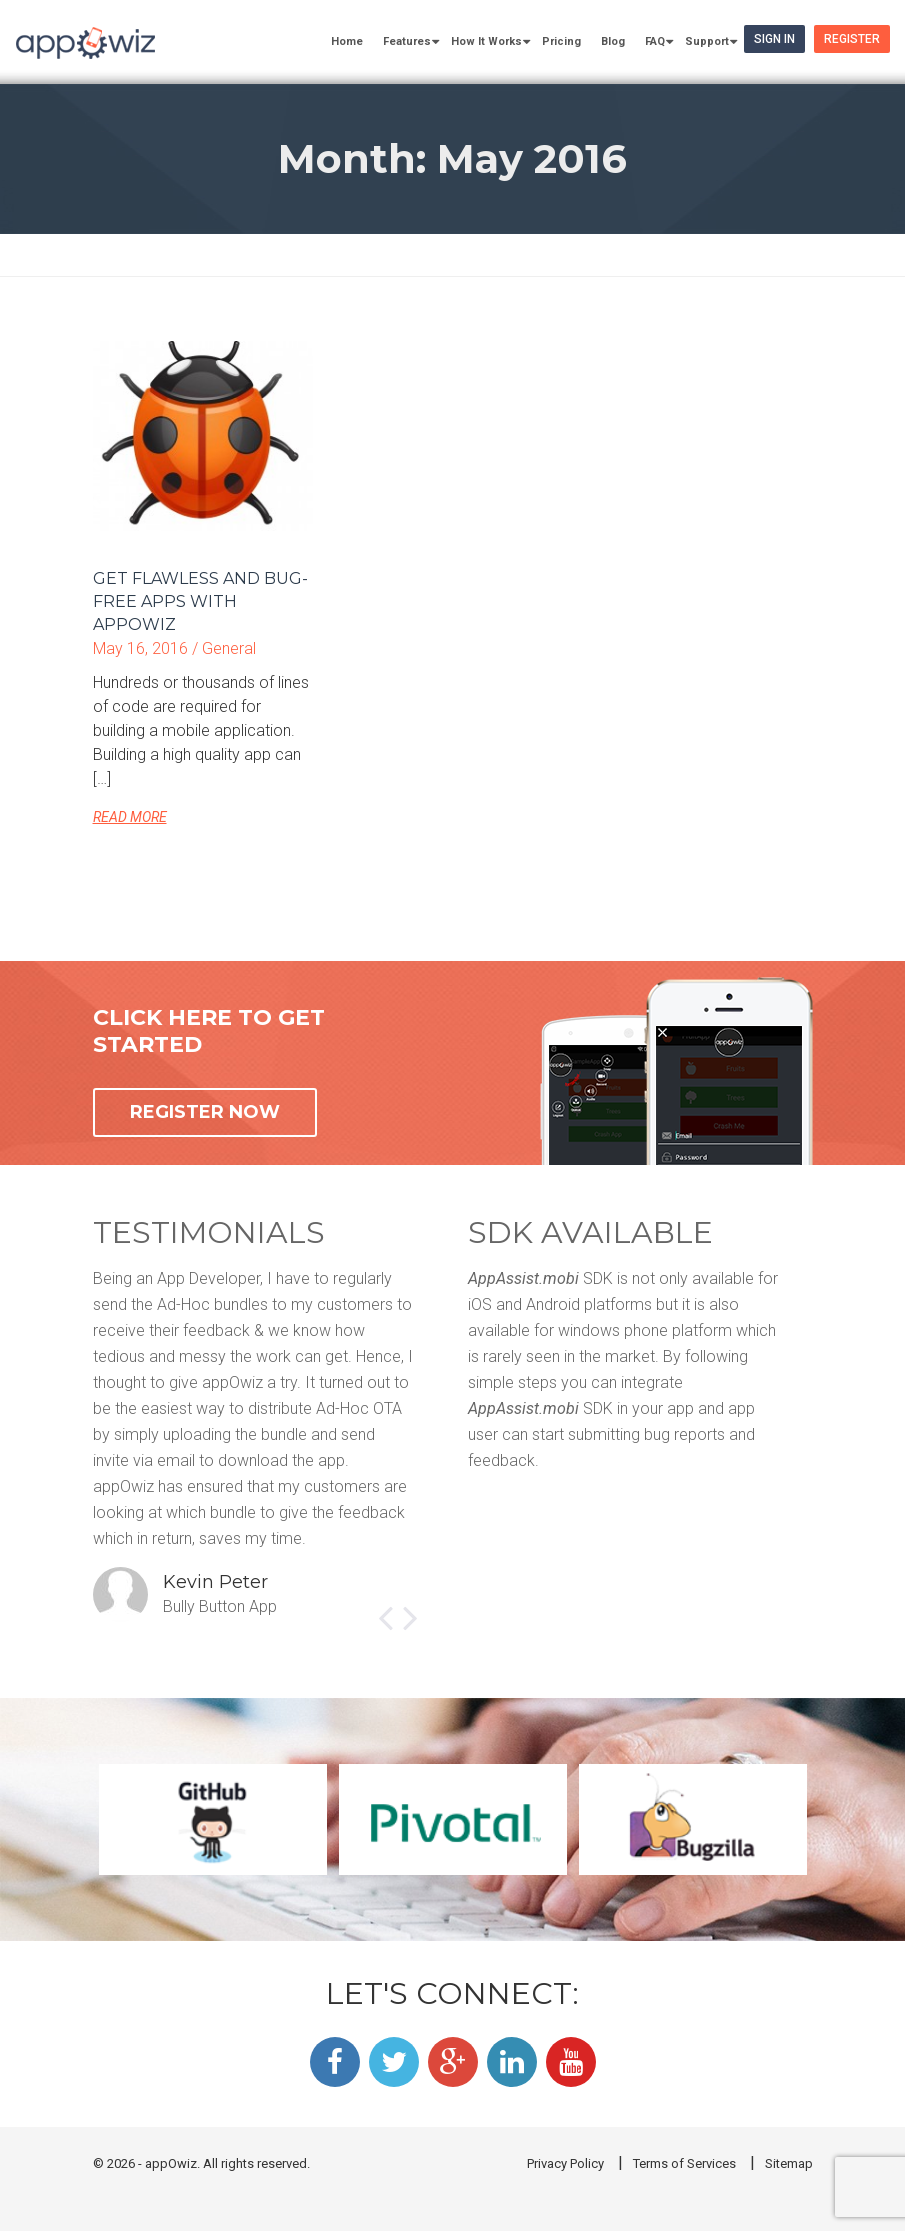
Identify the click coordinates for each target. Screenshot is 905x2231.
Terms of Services (684, 2163)
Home (347, 41)
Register (852, 39)
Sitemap (789, 2163)
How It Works (486, 41)
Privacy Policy (565, 2163)
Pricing (561, 41)
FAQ (655, 41)
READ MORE (130, 817)
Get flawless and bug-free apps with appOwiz (200, 601)
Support (707, 41)
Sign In (774, 39)
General (229, 648)
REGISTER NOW (205, 1112)
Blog (613, 41)
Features (407, 41)
